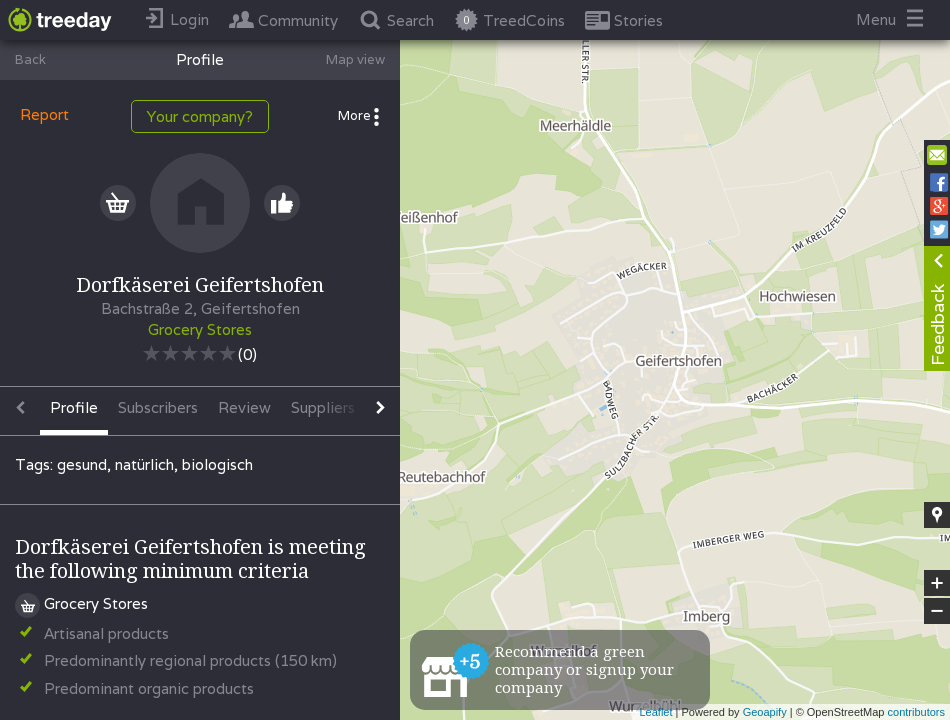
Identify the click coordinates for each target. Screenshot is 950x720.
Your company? (200, 116)
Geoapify (765, 712)
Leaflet (655, 712)
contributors (916, 712)
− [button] (937, 611)
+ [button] (937, 583)
